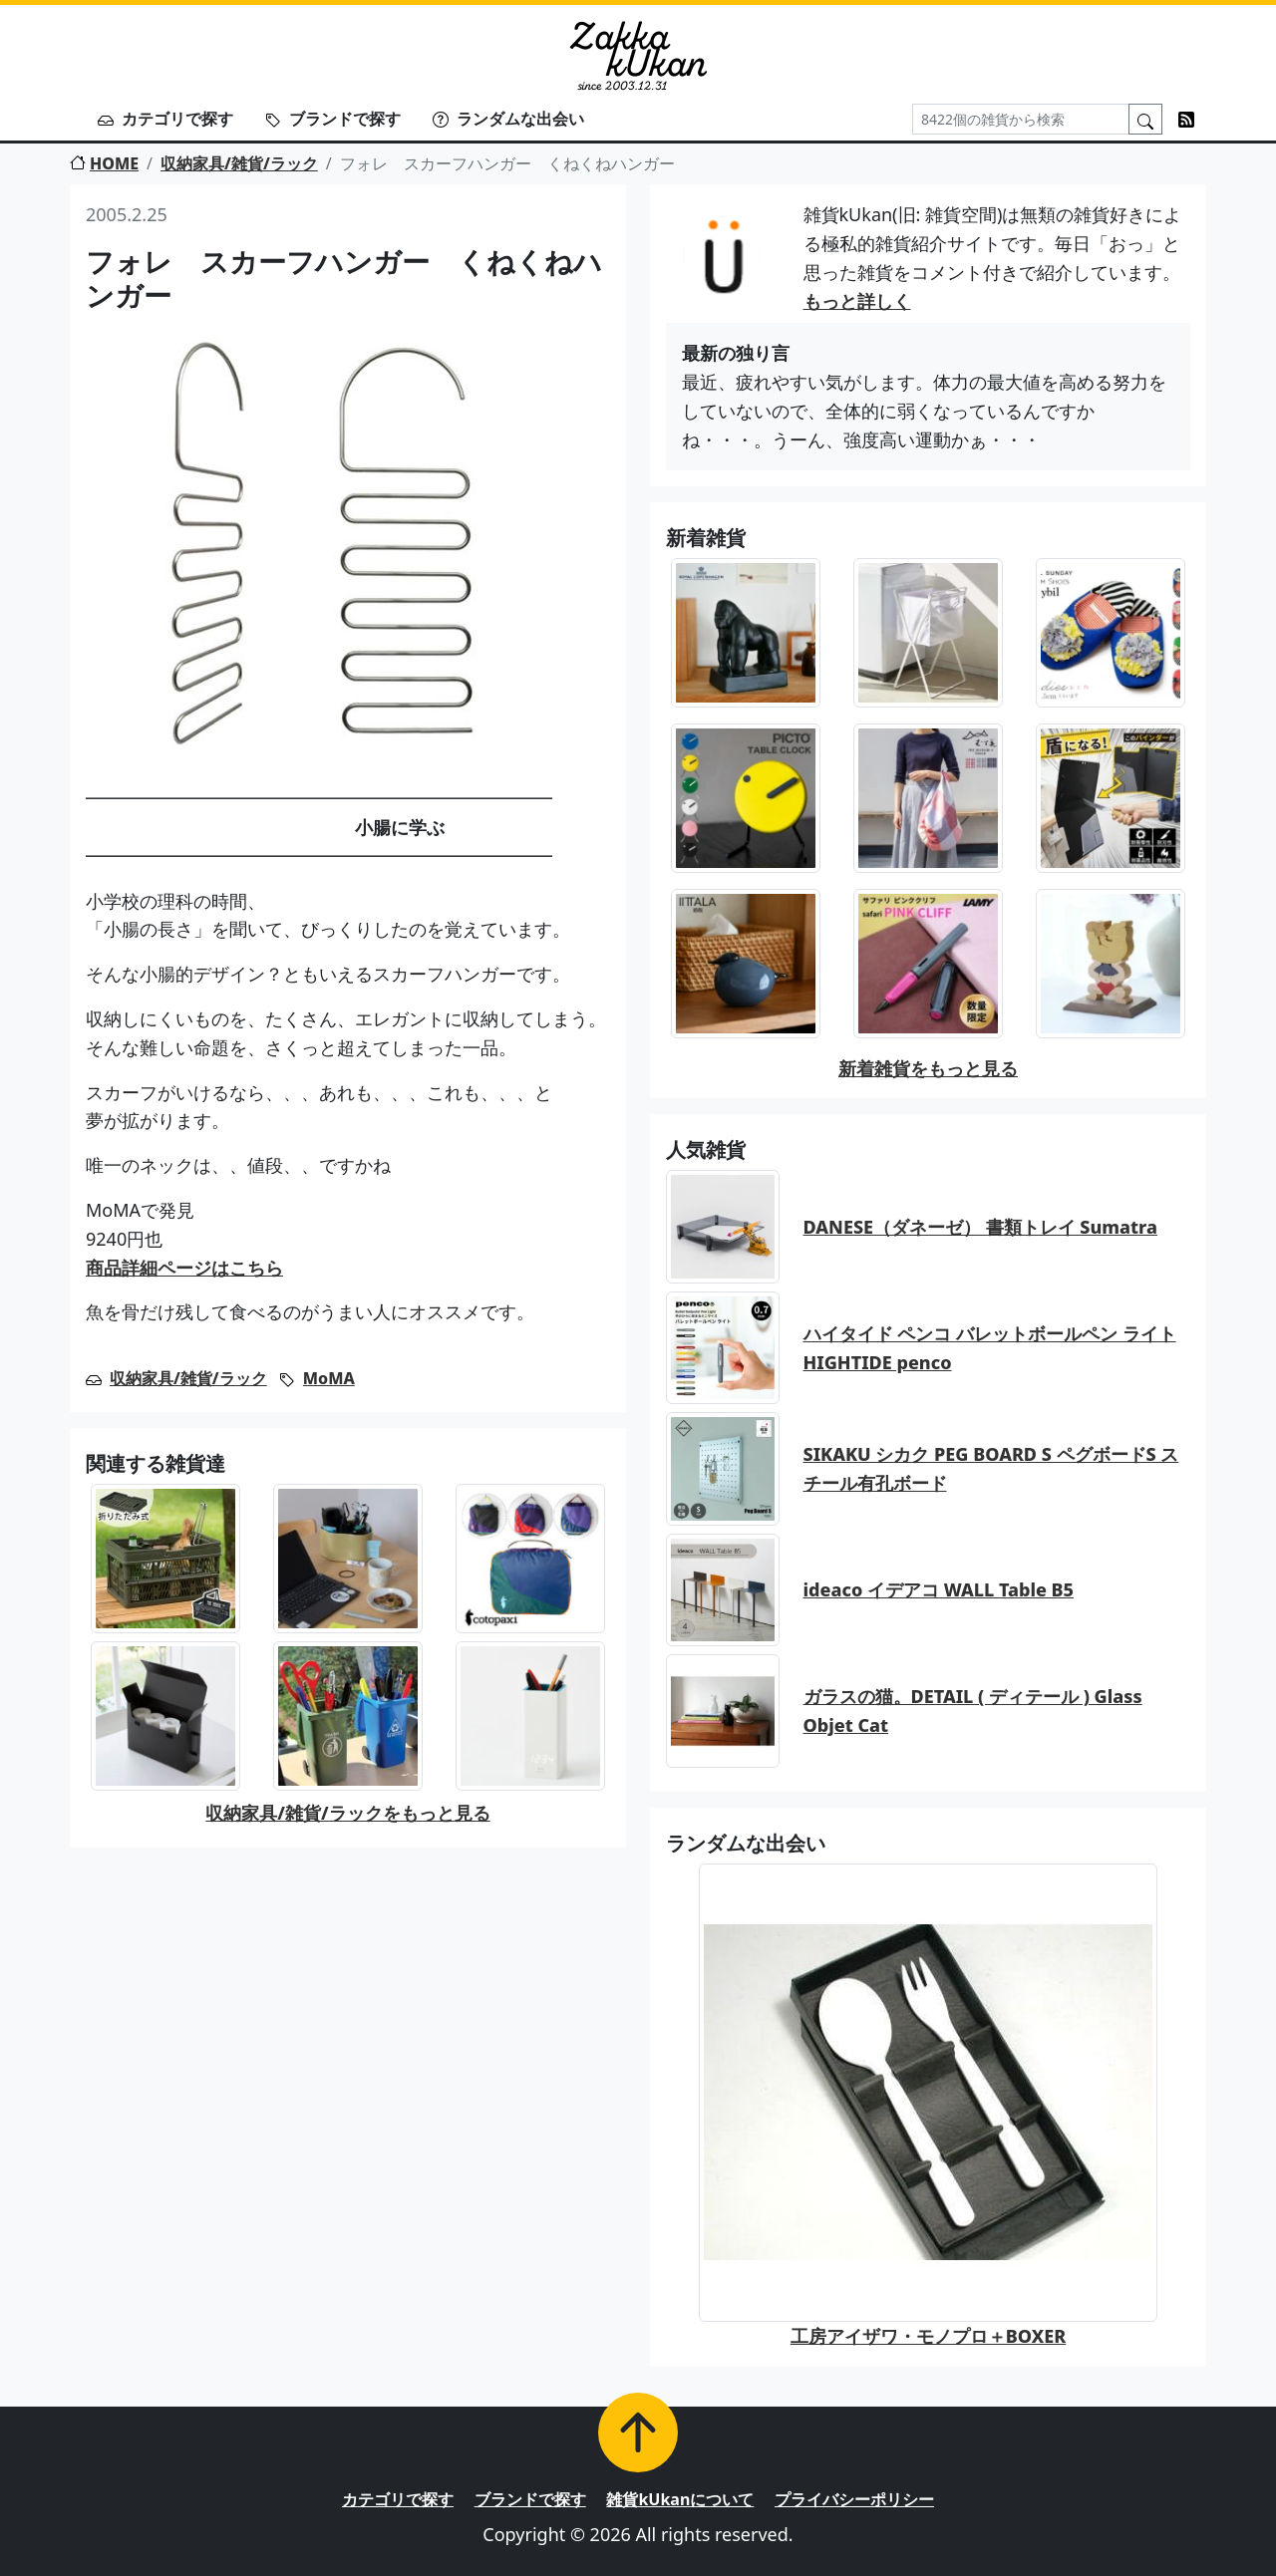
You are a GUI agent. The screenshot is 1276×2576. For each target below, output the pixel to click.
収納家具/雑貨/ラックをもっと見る (347, 1813)
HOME (104, 163)
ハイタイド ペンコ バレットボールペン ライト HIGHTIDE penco (989, 1347)
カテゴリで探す (165, 119)
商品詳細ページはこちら (184, 1268)
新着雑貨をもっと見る (928, 1068)
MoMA (329, 1378)
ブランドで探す (333, 119)
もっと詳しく (857, 301)
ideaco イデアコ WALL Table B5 (939, 1589)
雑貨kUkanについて (680, 2499)
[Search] (1020, 119)
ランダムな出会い (508, 119)
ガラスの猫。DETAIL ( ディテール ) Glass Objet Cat (972, 1710)
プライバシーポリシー (854, 2499)
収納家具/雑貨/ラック (239, 163)
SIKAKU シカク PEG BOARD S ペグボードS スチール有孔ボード (991, 1468)
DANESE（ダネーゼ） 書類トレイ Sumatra (980, 1227)
